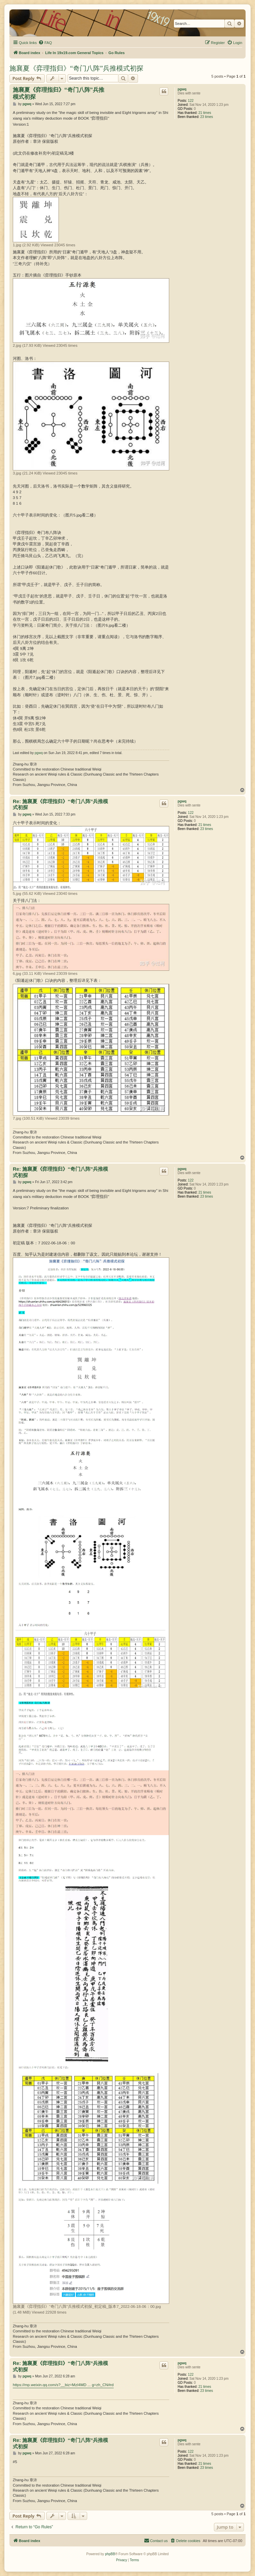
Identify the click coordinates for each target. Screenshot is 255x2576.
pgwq (182, 89)
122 (191, 100)
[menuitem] (45, 43)
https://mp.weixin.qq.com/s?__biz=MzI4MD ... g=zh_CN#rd (63, 2385)
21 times (204, 113)
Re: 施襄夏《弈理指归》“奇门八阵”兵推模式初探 (60, 804)
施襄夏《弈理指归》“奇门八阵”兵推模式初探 (76, 68)
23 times (206, 117)
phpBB (110, 2554)
